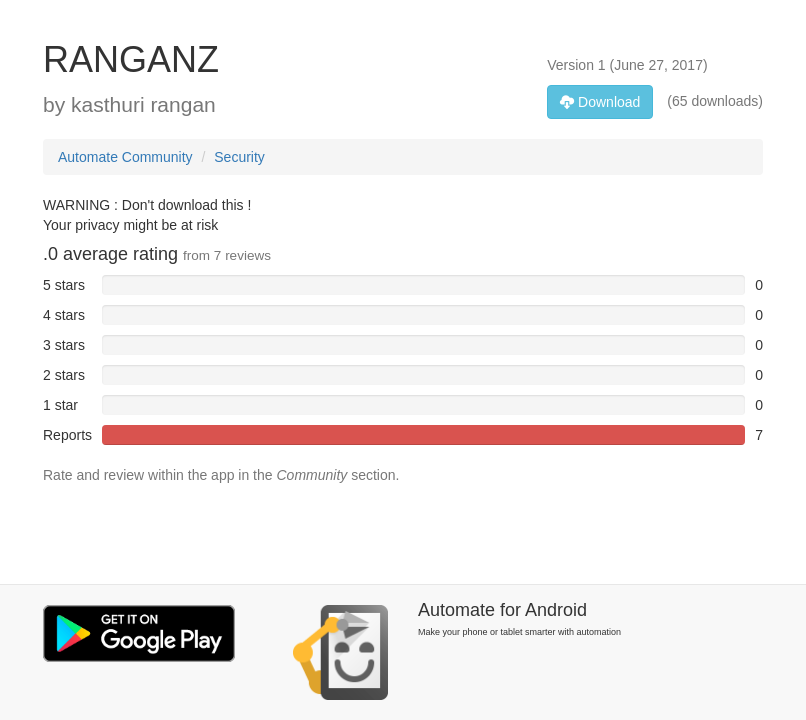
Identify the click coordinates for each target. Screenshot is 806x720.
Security (239, 157)
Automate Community (125, 157)
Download (600, 102)
